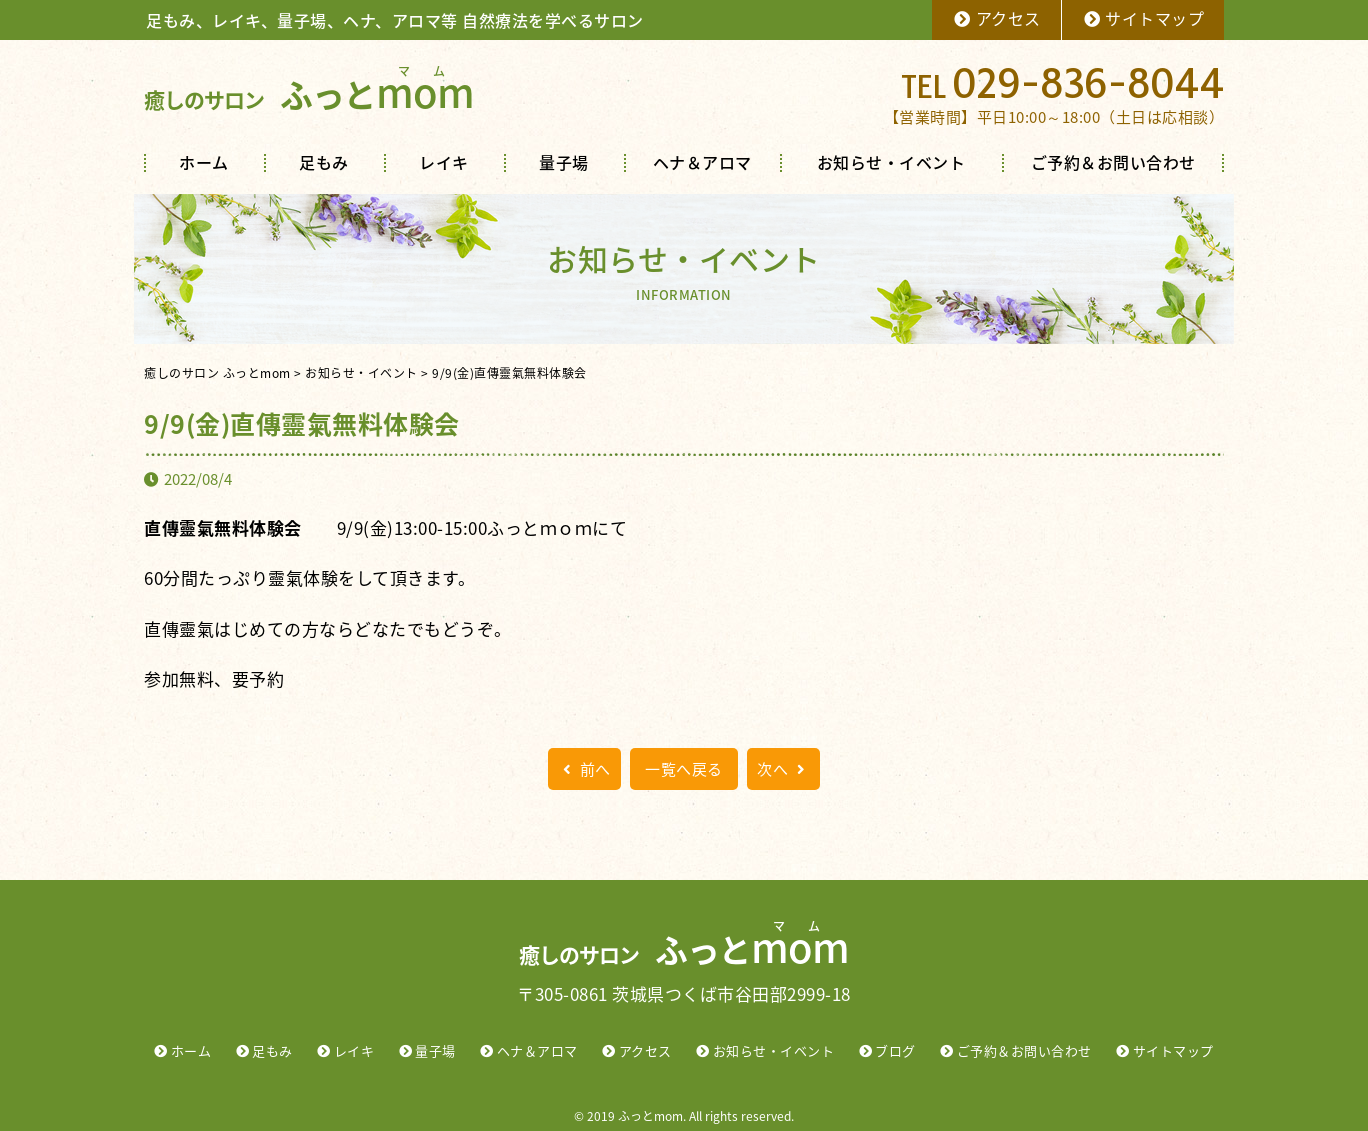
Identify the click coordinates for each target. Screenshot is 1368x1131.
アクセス (996, 18)
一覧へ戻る (684, 769)
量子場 (564, 162)
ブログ (895, 1050)
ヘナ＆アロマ (702, 162)
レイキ (444, 162)
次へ (783, 769)
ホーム (204, 162)
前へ (584, 769)
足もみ (324, 162)
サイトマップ (1143, 18)
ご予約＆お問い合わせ (1113, 162)
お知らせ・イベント (891, 162)
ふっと (309, 94)
